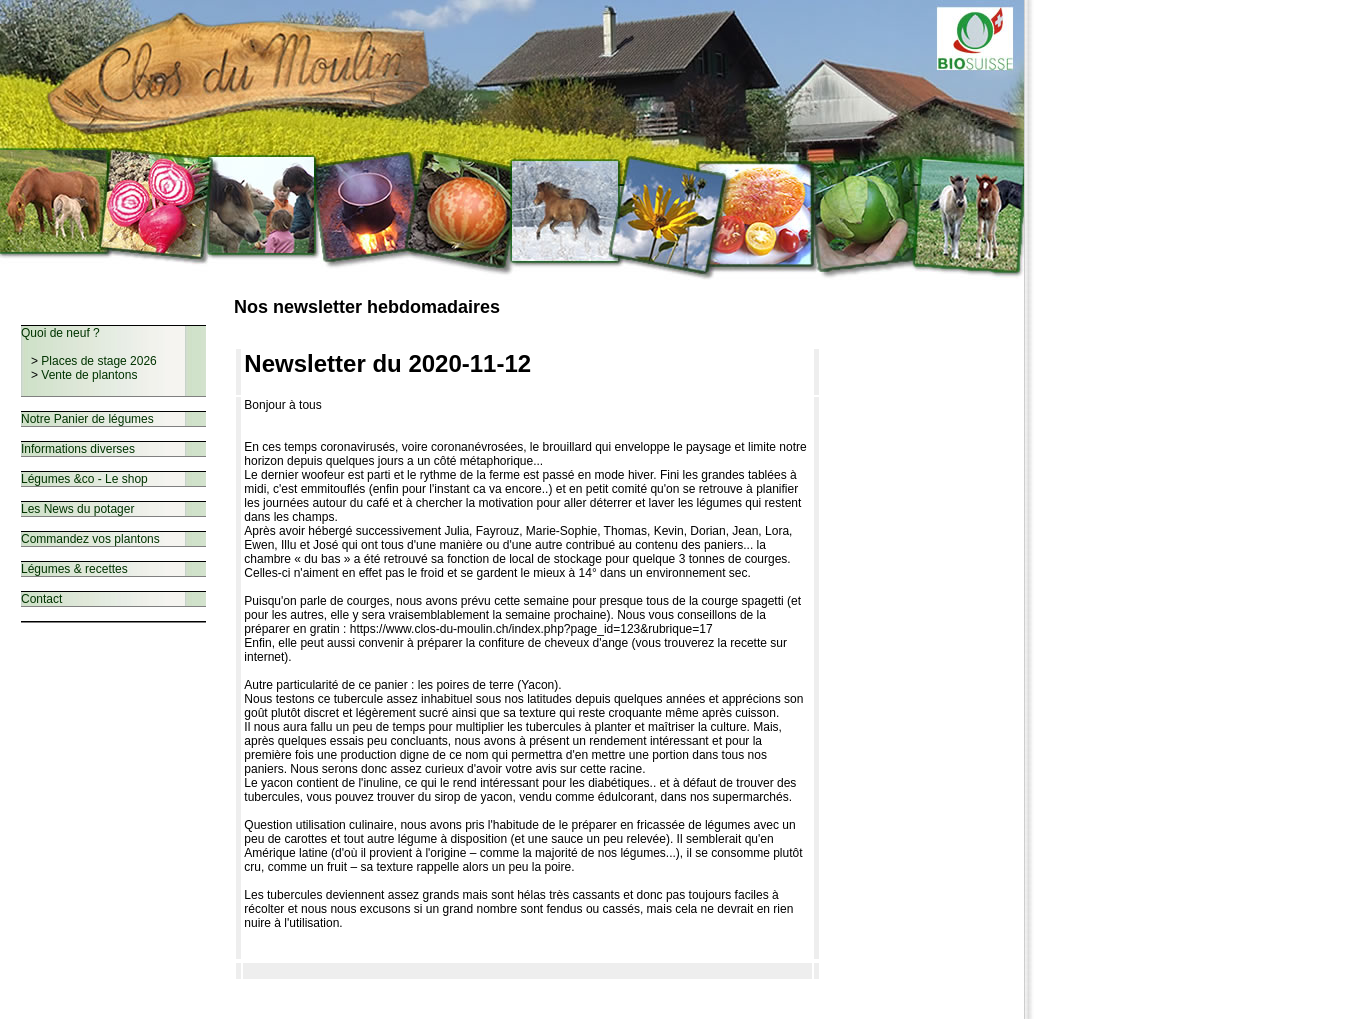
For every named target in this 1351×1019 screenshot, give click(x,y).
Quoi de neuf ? (60, 333)
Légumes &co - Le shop (84, 479)
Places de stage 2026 (98, 361)
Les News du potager (77, 509)
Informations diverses (78, 449)
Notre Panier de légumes (87, 419)
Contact (41, 599)
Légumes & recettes (74, 569)
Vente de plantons (89, 375)
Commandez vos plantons (90, 539)
